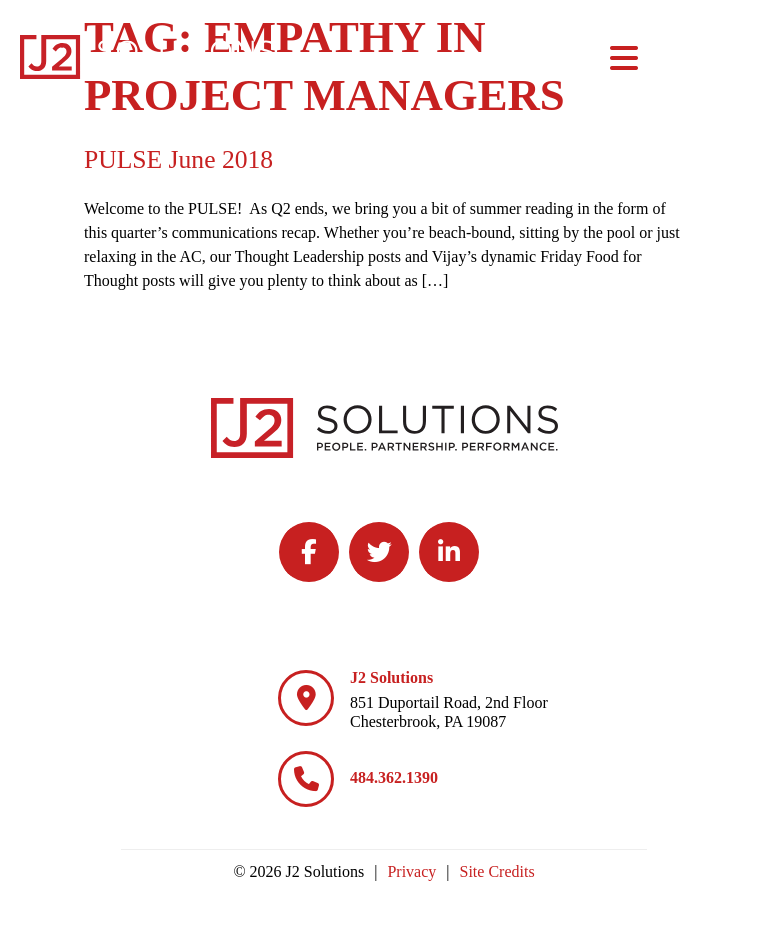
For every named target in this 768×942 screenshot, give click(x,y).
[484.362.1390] (306, 779)
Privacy (411, 871)
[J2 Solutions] (306, 698)
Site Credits (497, 871)
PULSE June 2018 (178, 159)
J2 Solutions (391, 677)
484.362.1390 (394, 777)
